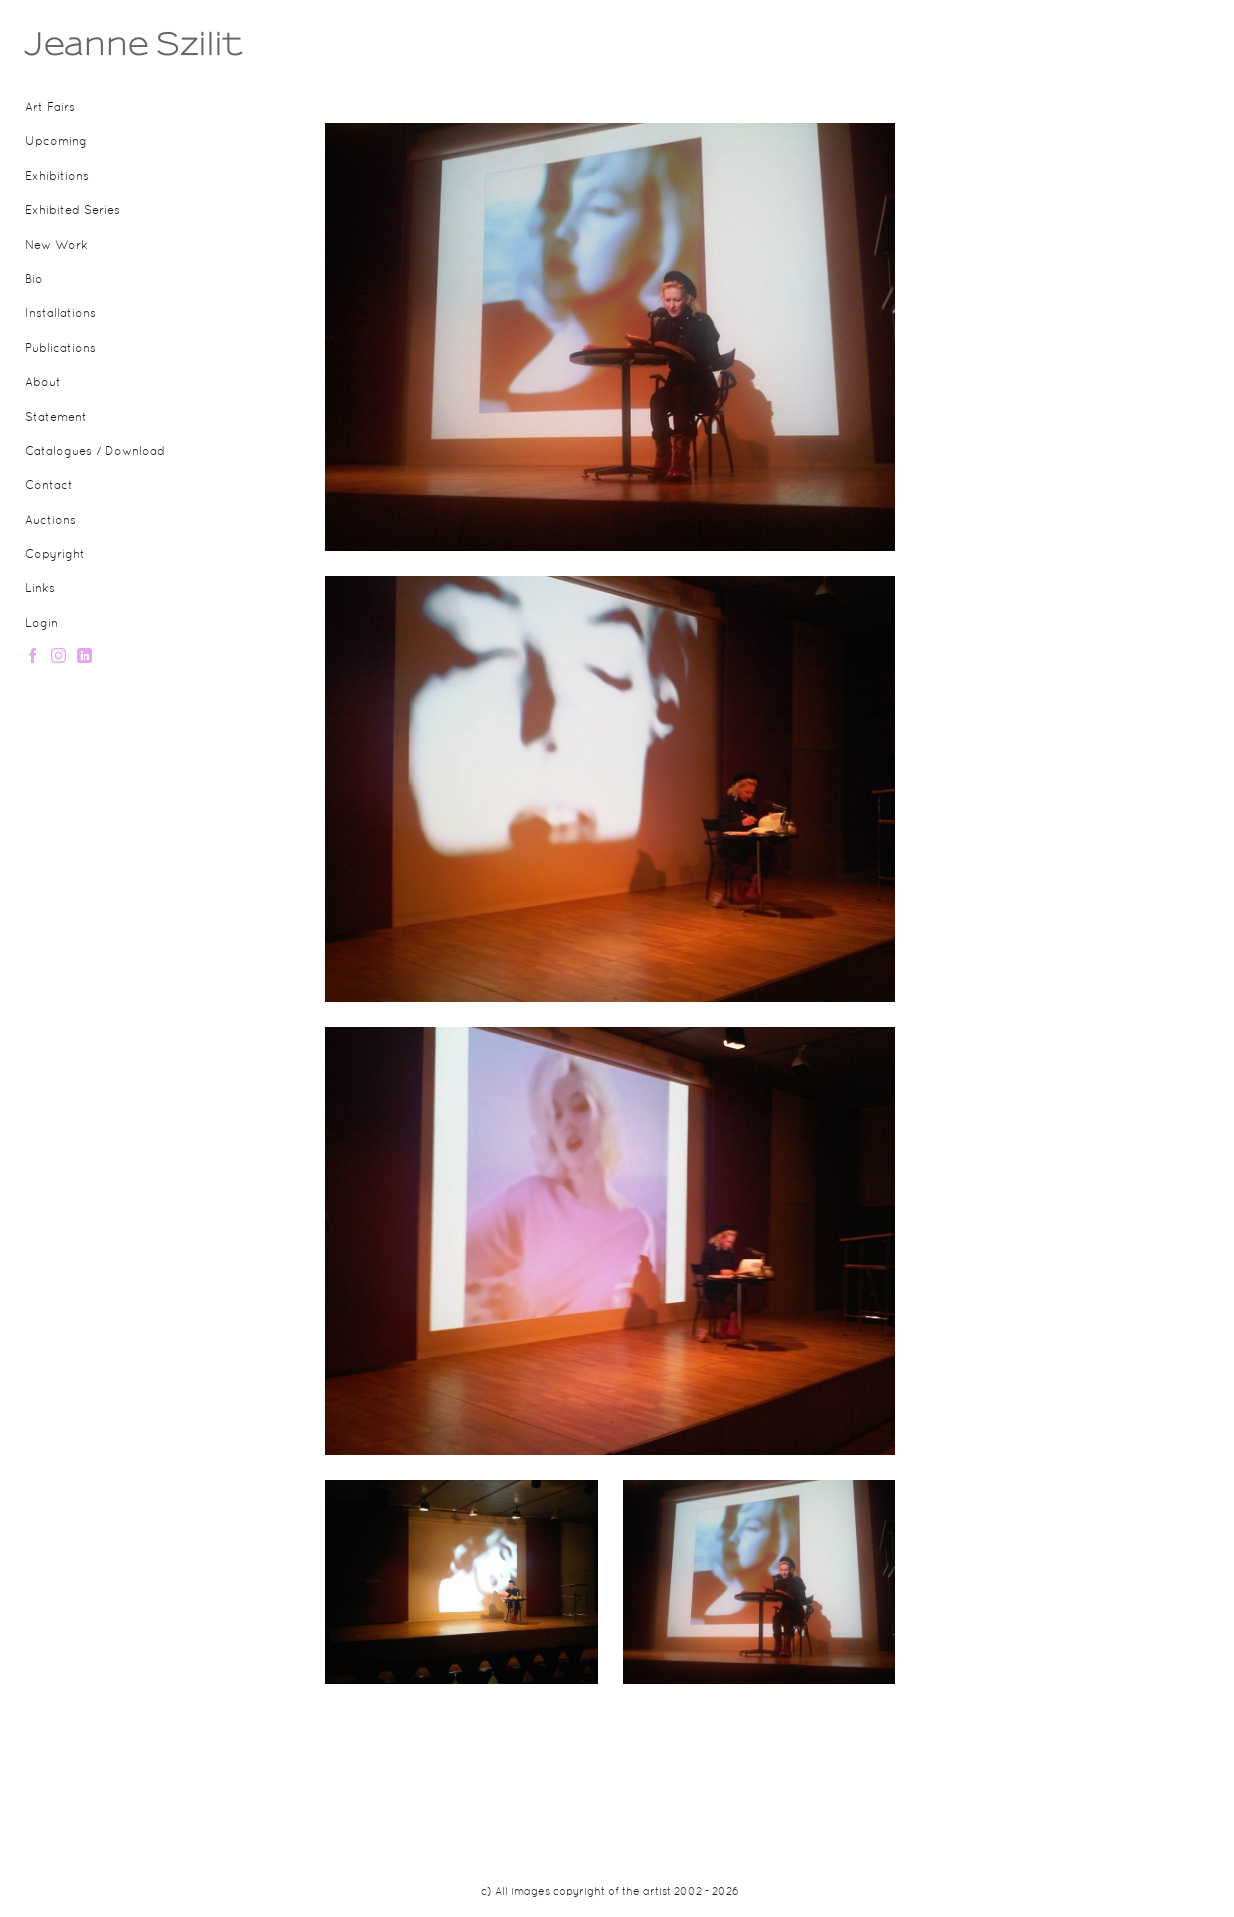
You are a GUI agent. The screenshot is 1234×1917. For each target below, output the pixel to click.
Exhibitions (57, 177)
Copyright (55, 555)
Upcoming (56, 142)
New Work (56, 246)
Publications (60, 349)
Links (40, 589)
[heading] (75, 44)
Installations (60, 314)
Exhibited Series (72, 211)
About (43, 383)
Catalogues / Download (95, 452)
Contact (49, 486)
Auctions (50, 521)
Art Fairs (50, 108)
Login (41, 624)
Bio (34, 280)
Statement (56, 418)
